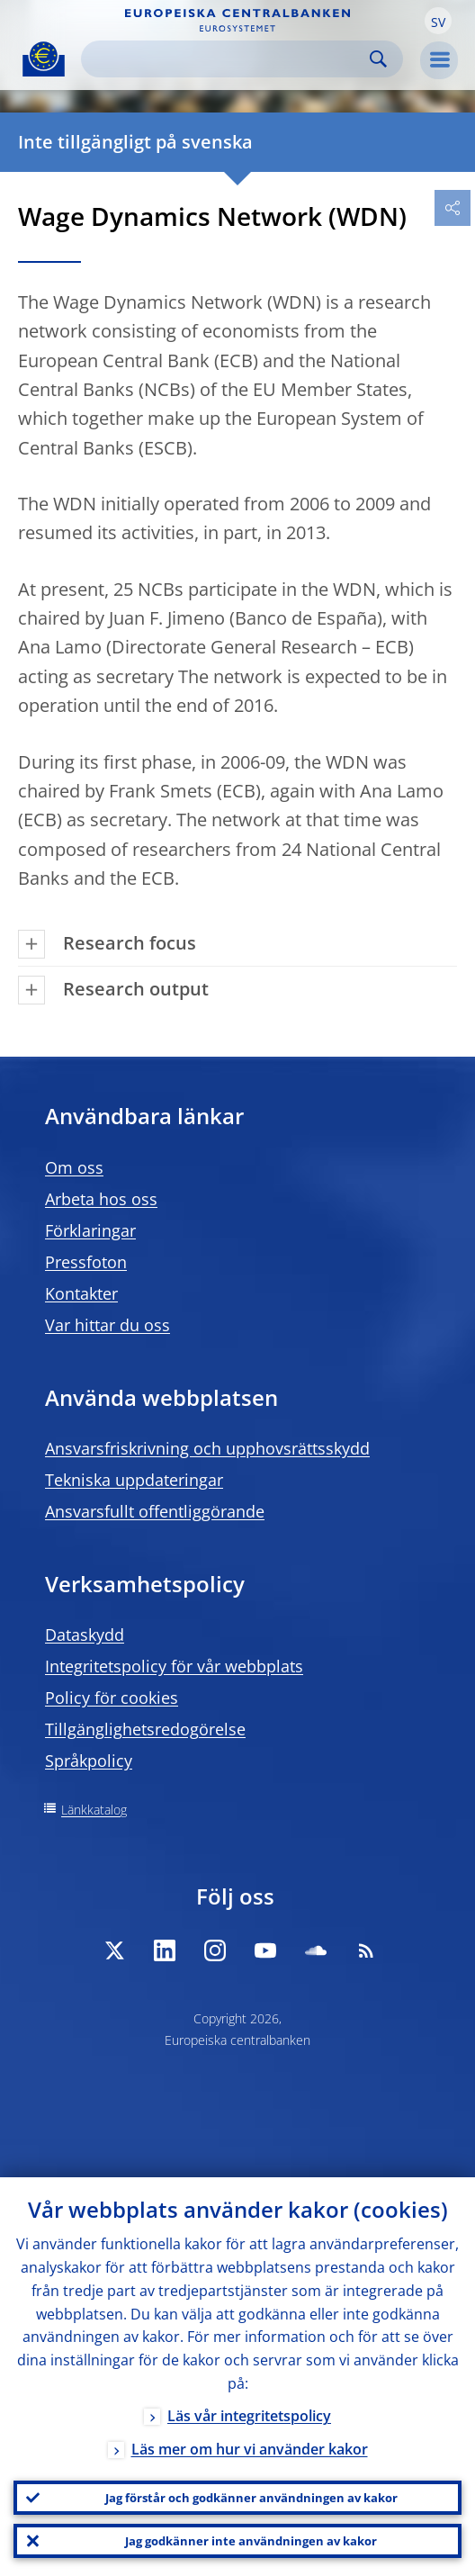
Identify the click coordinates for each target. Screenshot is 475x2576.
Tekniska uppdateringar (134, 1480)
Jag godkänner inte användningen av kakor (251, 2541)
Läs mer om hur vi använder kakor (249, 2449)
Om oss (74, 1167)
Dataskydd (84, 1634)
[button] (438, 20)
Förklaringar (90, 1230)
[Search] (227, 59)
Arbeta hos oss (101, 1199)
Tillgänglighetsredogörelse (145, 1729)
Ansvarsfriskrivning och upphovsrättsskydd (207, 1448)
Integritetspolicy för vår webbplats (174, 1666)
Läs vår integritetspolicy (249, 2416)
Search (378, 59)
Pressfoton (86, 1262)
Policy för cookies (111, 1697)
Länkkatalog (94, 1809)
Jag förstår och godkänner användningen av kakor (251, 2498)
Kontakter (81, 1293)
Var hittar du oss (107, 1325)
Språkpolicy (88, 1760)
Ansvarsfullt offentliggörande (154, 1511)
